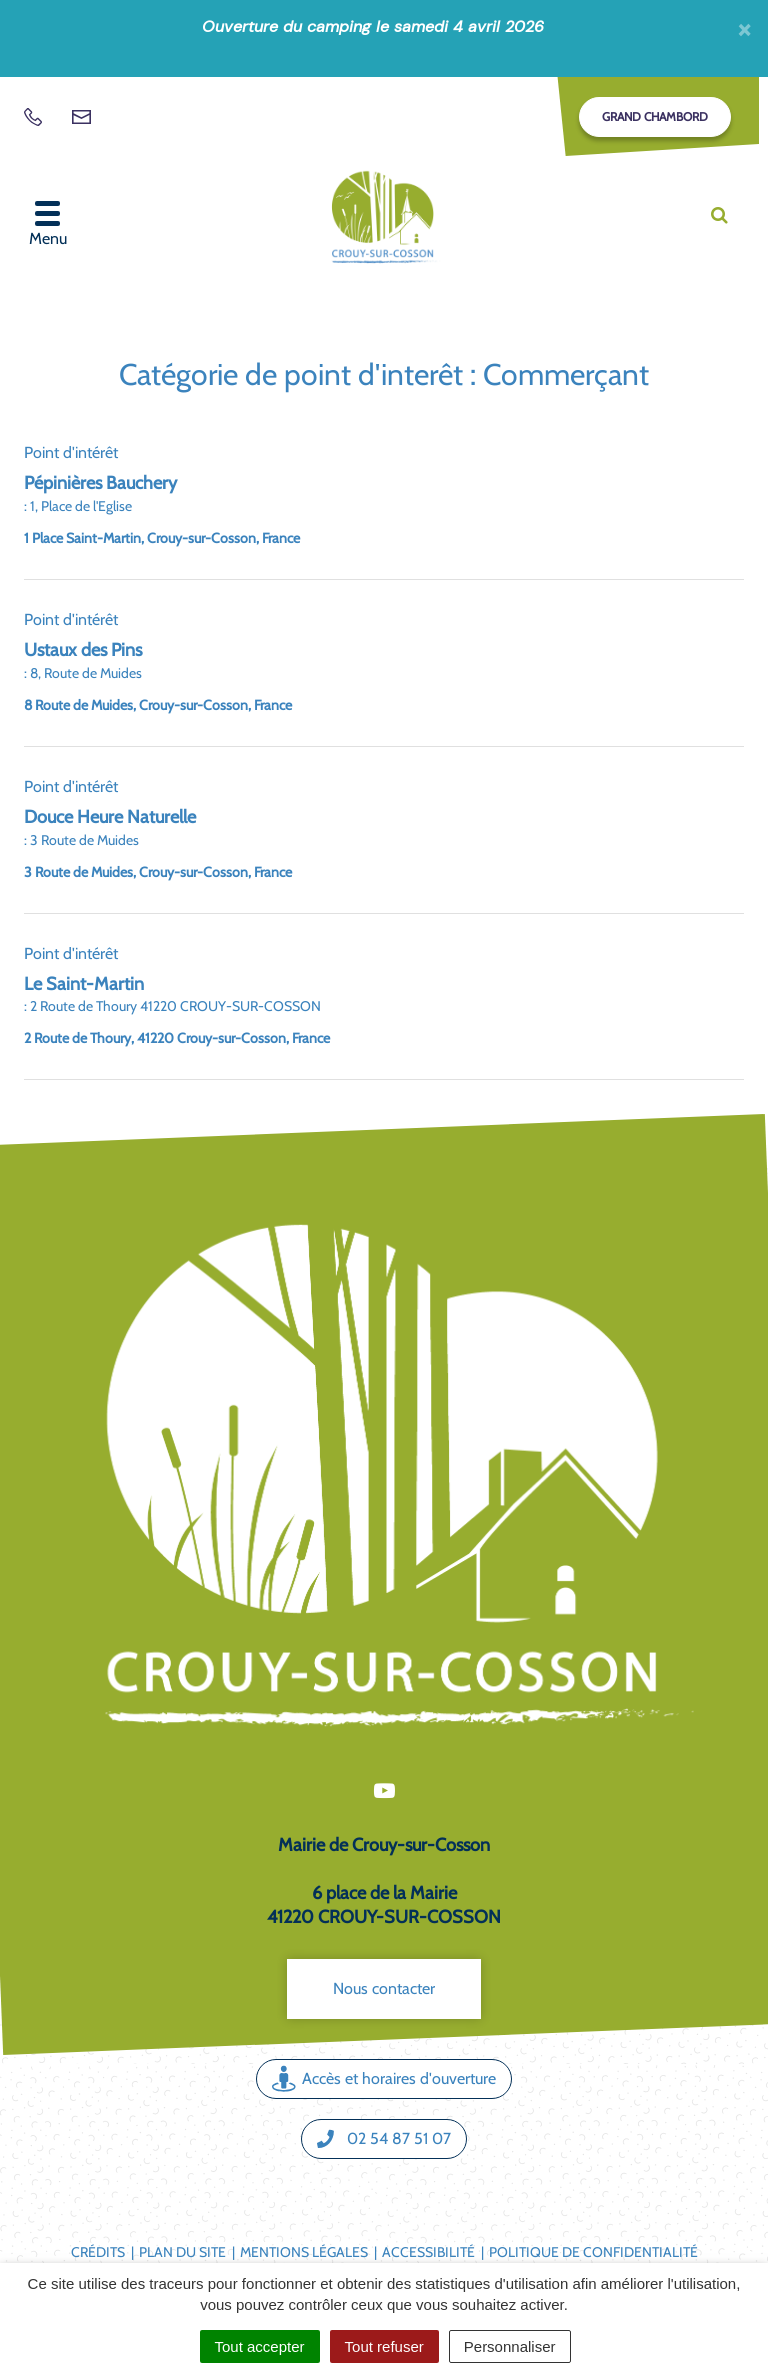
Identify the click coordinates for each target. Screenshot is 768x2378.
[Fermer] (744, 29)
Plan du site (182, 2252)
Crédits (98, 2252)
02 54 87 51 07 (384, 2139)
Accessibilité (428, 2252)
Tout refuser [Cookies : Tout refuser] (384, 2346)
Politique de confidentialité (593, 2252)
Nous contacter (384, 1988)
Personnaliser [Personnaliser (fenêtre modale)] (510, 2346)
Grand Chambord (655, 116)
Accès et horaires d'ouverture (384, 2078)
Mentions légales (304, 2252)
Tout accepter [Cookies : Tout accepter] (260, 2346)
